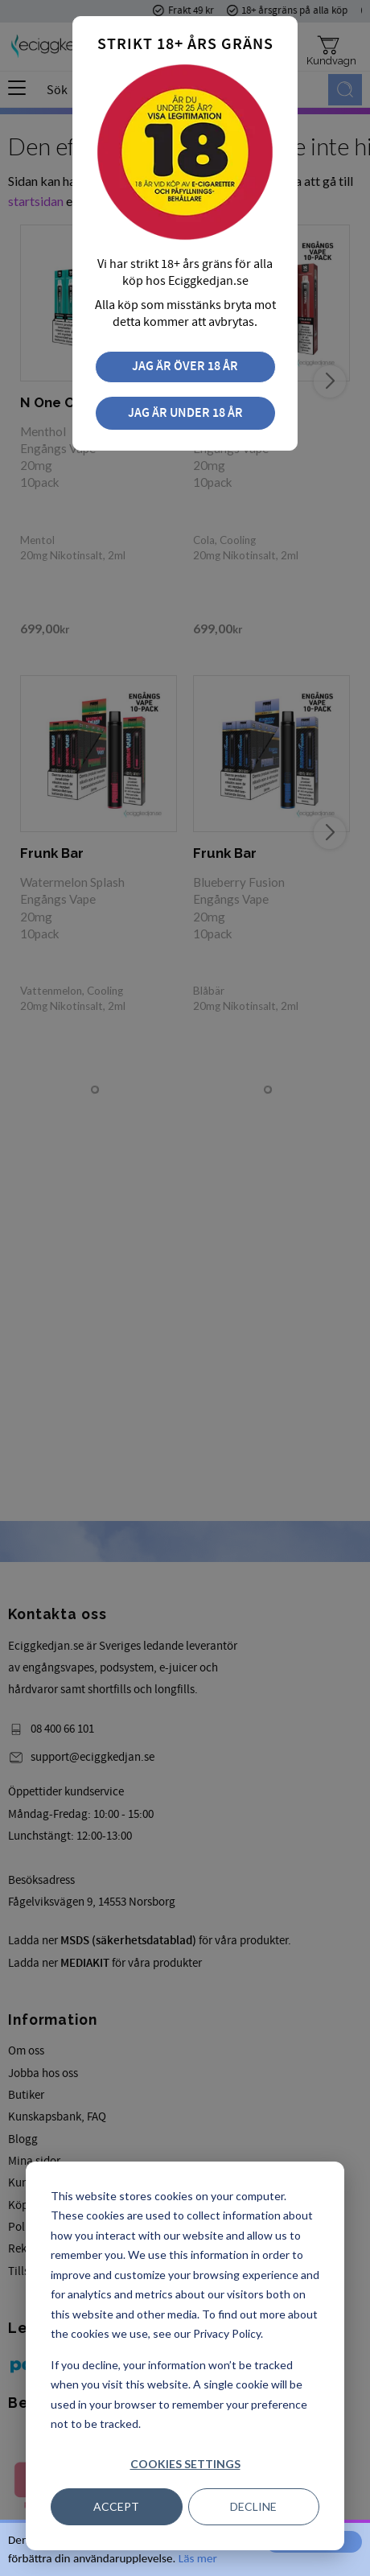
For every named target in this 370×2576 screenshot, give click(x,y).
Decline (253, 2506)
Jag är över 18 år (185, 366)
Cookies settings (185, 2464)
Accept (116, 2506)
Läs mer (198, 2558)
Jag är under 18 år (185, 413)
